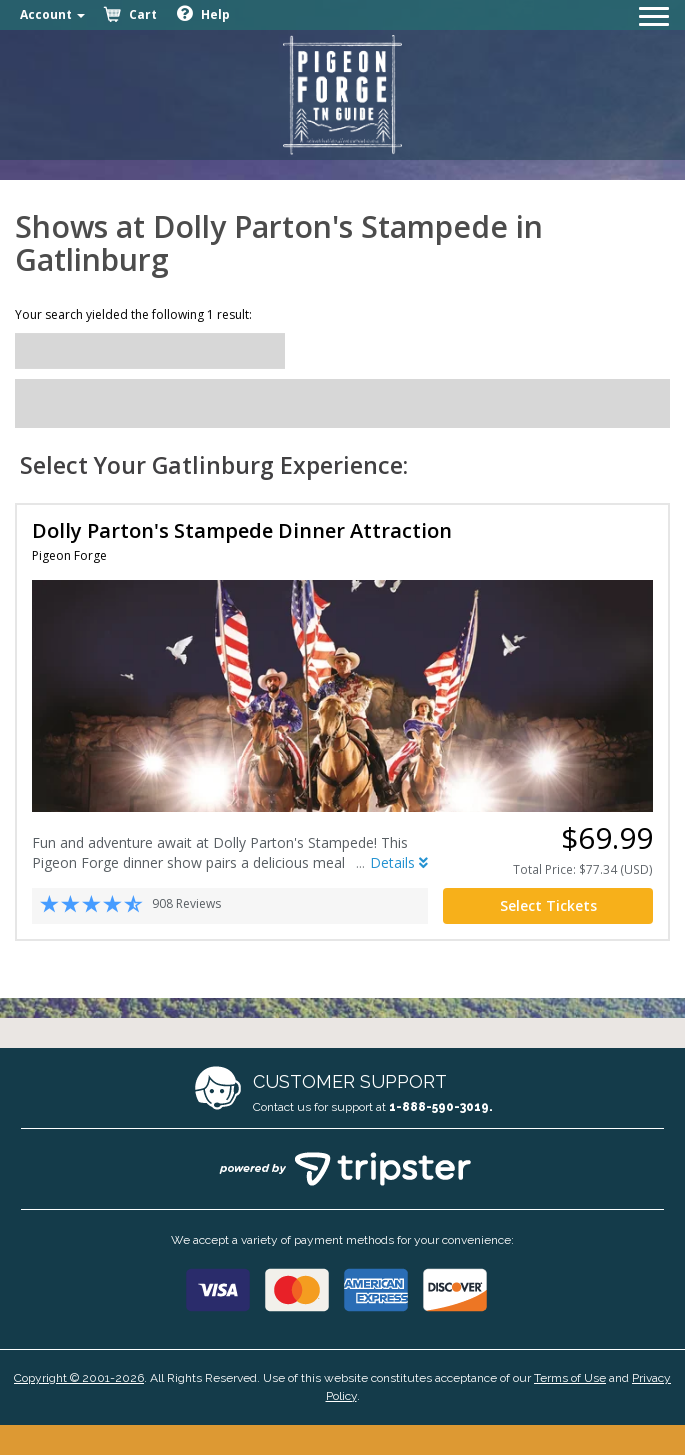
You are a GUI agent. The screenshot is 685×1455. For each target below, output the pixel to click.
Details (399, 862)
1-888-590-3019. (441, 1107)
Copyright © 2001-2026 (79, 1378)
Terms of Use (570, 1378)
